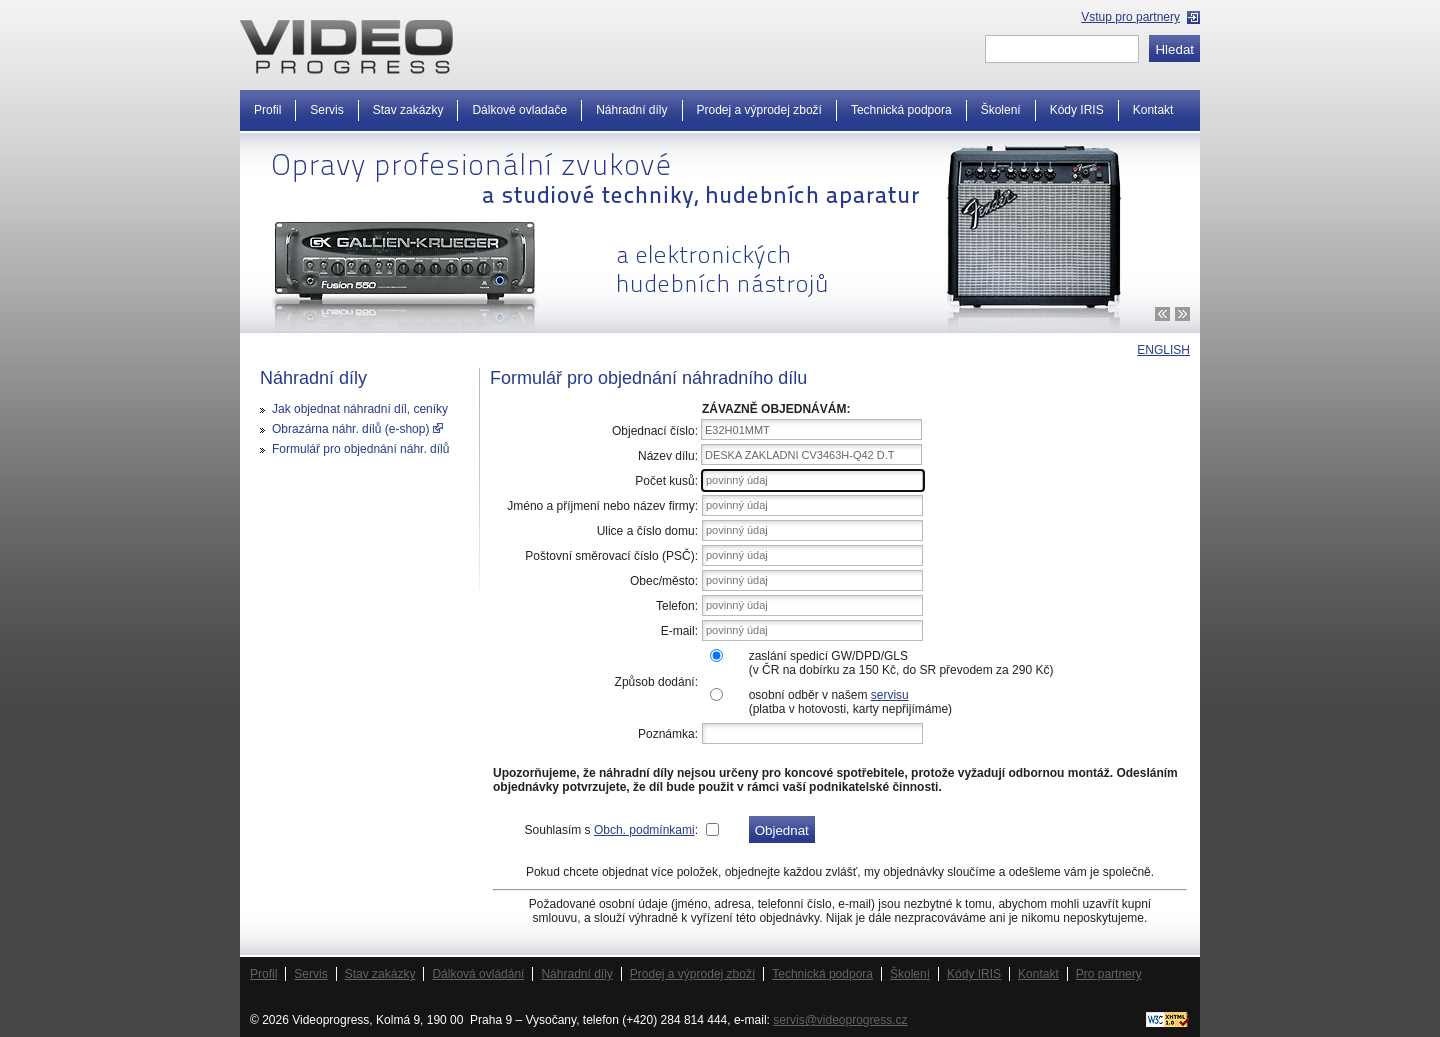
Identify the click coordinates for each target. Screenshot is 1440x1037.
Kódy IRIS (1077, 110)
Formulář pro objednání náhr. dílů (360, 449)
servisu (890, 695)
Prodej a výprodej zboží (759, 110)
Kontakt (1153, 110)
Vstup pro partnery (1130, 17)
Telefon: (677, 606)
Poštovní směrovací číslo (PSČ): (611, 556)
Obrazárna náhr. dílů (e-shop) (357, 429)
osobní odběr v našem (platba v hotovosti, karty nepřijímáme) (850, 702)
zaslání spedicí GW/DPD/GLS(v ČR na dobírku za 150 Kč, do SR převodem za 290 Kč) (901, 663)
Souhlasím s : (611, 830)
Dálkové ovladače (519, 110)
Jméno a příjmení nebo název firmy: (602, 506)
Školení (1001, 110)
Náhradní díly (631, 110)
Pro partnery (1109, 974)
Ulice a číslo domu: (647, 531)
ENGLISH (1163, 350)
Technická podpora (901, 110)
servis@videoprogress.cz (840, 1020)
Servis (326, 110)
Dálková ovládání (478, 974)
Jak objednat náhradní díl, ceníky (360, 409)
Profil (267, 110)
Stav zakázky (408, 110)
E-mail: (679, 631)
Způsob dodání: (656, 682)
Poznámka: (668, 734)
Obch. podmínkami (644, 830)
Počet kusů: (666, 481)
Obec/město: (664, 581)
